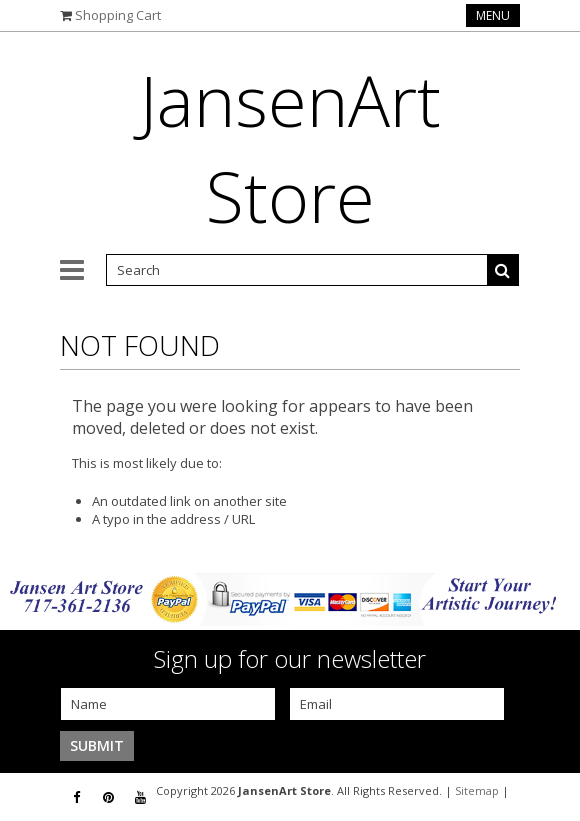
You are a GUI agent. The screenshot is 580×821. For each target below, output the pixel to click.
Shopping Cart (118, 15)
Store (290, 148)
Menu (493, 15)
